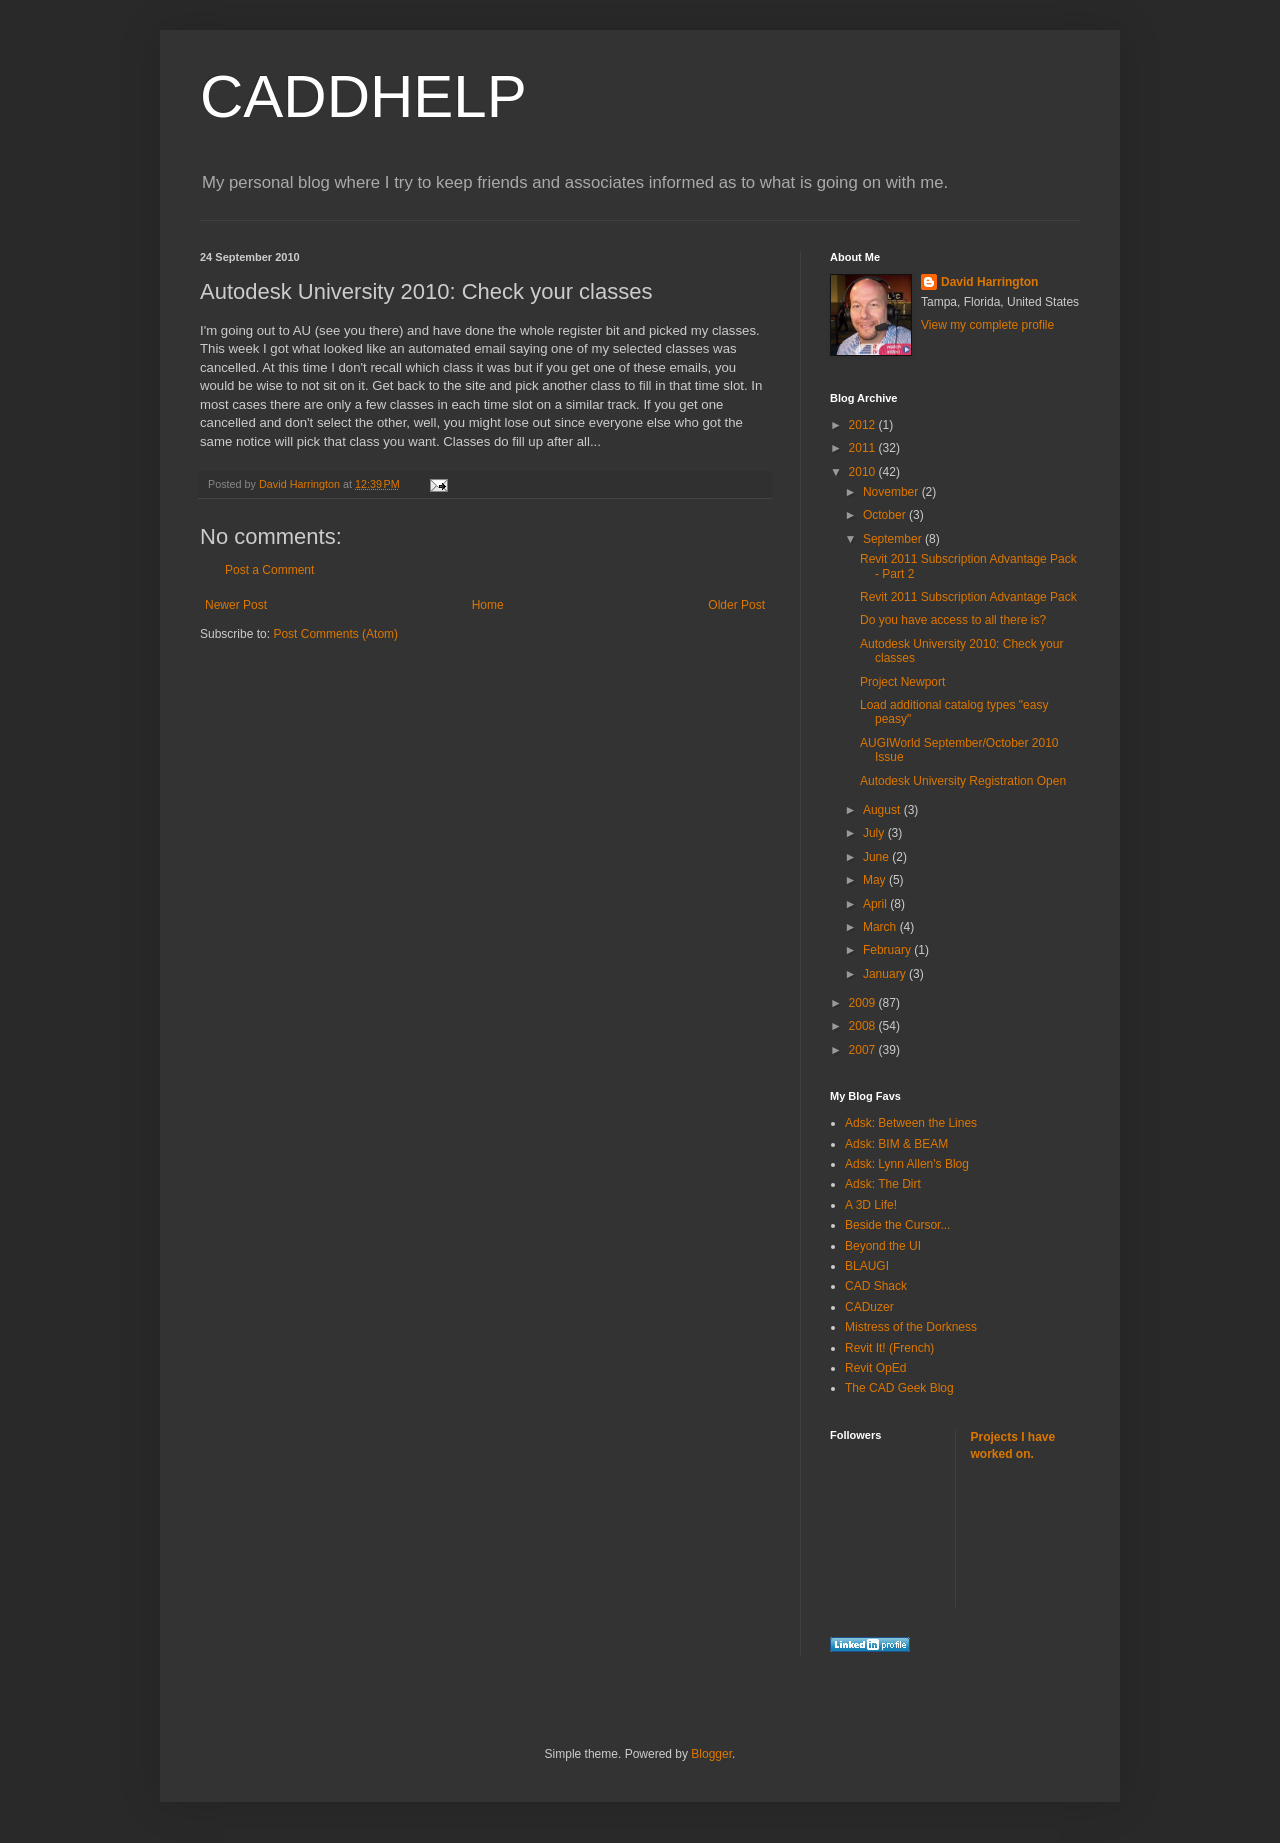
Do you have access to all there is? (953, 620)
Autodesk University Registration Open (963, 781)
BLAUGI (867, 1266)
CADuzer (869, 1307)
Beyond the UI (883, 1246)
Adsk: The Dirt (883, 1184)
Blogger (711, 1754)
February (888, 950)
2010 (864, 472)
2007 (864, 1050)
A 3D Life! (871, 1205)
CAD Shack (876, 1286)
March (881, 927)
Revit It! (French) (889, 1348)
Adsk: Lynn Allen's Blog (907, 1164)
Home (488, 605)
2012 (864, 425)
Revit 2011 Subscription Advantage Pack (968, 597)
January (886, 974)
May (876, 880)
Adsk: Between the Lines (911, 1123)
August (883, 810)
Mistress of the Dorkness (911, 1327)
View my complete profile (987, 325)
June (877, 857)
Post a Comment (269, 570)
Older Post (736, 605)
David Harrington (989, 282)
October (886, 515)
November (892, 492)
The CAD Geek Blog (899, 1388)
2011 (864, 448)
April (876, 904)
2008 (864, 1026)
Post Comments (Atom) (335, 634)
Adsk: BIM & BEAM (896, 1144)
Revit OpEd (875, 1368)
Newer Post (236, 605)
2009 (864, 1003)
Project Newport (902, 682)
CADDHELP (363, 96)
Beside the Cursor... (897, 1225)
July (875, 833)
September (894, 539)
